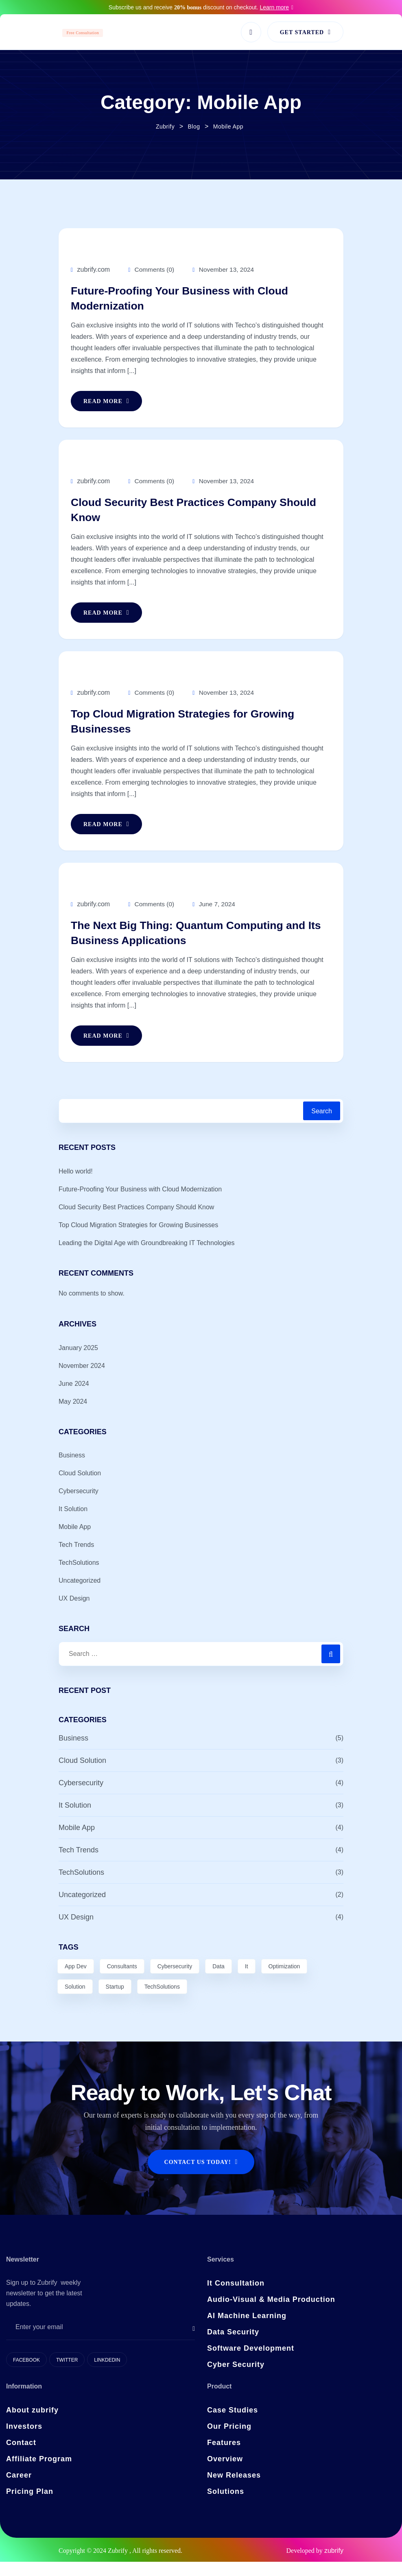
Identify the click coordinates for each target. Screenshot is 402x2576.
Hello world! (76, 1185)
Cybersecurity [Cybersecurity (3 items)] (174, 1980)
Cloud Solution (80, 1487)
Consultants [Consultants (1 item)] (122, 1980)
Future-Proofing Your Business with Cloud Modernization (194, 300)
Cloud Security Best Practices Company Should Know (187, 515)
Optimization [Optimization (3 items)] (284, 1980)
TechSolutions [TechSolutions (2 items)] (162, 2001)
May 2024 (73, 1415)
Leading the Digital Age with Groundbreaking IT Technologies (147, 1257)
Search (321, 1125)
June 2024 (74, 1397)
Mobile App (75, 1541)
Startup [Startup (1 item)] (115, 2001)
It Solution (73, 1523)
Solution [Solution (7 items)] (75, 2001)
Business (72, 1469)
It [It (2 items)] (246, 1980)
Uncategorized (79, 1595)
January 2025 (78, 1362)
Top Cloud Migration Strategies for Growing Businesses (197, 730)
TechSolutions (79, 1577)
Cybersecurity (78, 1505)
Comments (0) (152, 269)
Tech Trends (76, 1559)
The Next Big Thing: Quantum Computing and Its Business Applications (191, 946)
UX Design (74, 1613)
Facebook (26, 2374)
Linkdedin (107, 2374)
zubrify (333, 2564)
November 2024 (82, 1379)
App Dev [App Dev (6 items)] (76, 1980)
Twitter (67, 2374)
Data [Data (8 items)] (218, 1980)
